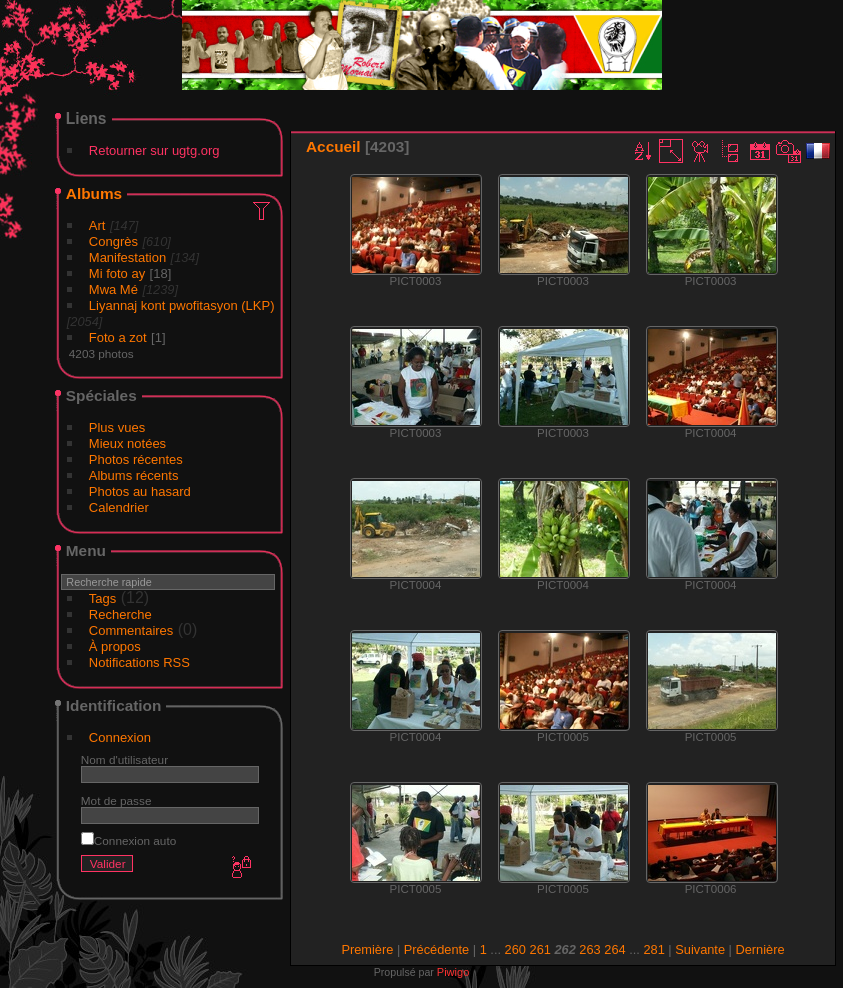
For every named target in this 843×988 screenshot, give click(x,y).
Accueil (333, 146)
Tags (102, 598)
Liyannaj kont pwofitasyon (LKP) (182, 305)
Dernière (760, 949)
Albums (94, 193)
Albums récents (134, 475)
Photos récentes (136, 459)
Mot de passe (116, 800)
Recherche (120, 614)
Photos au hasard (140, 491)
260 (515, 949)
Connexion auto (128, 840)
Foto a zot (118, 337)
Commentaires (131, 630)
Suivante (700, 949)
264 (614, 949)
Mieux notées (127, 443)
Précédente (436, 949)
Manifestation (127, 257)
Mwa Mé (113, 289)
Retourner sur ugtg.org (154, 150)
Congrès (113, 241)
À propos (115, 646)
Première (367, 949)
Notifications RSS (139, 662)
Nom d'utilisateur (124, 759)
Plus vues (117, 427)
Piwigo (453, 972)
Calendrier (119, 507)
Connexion (120, 737)
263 (589, 949)
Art (97, 225)
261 (540, 949)
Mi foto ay (117, 273)
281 (653, 949)
